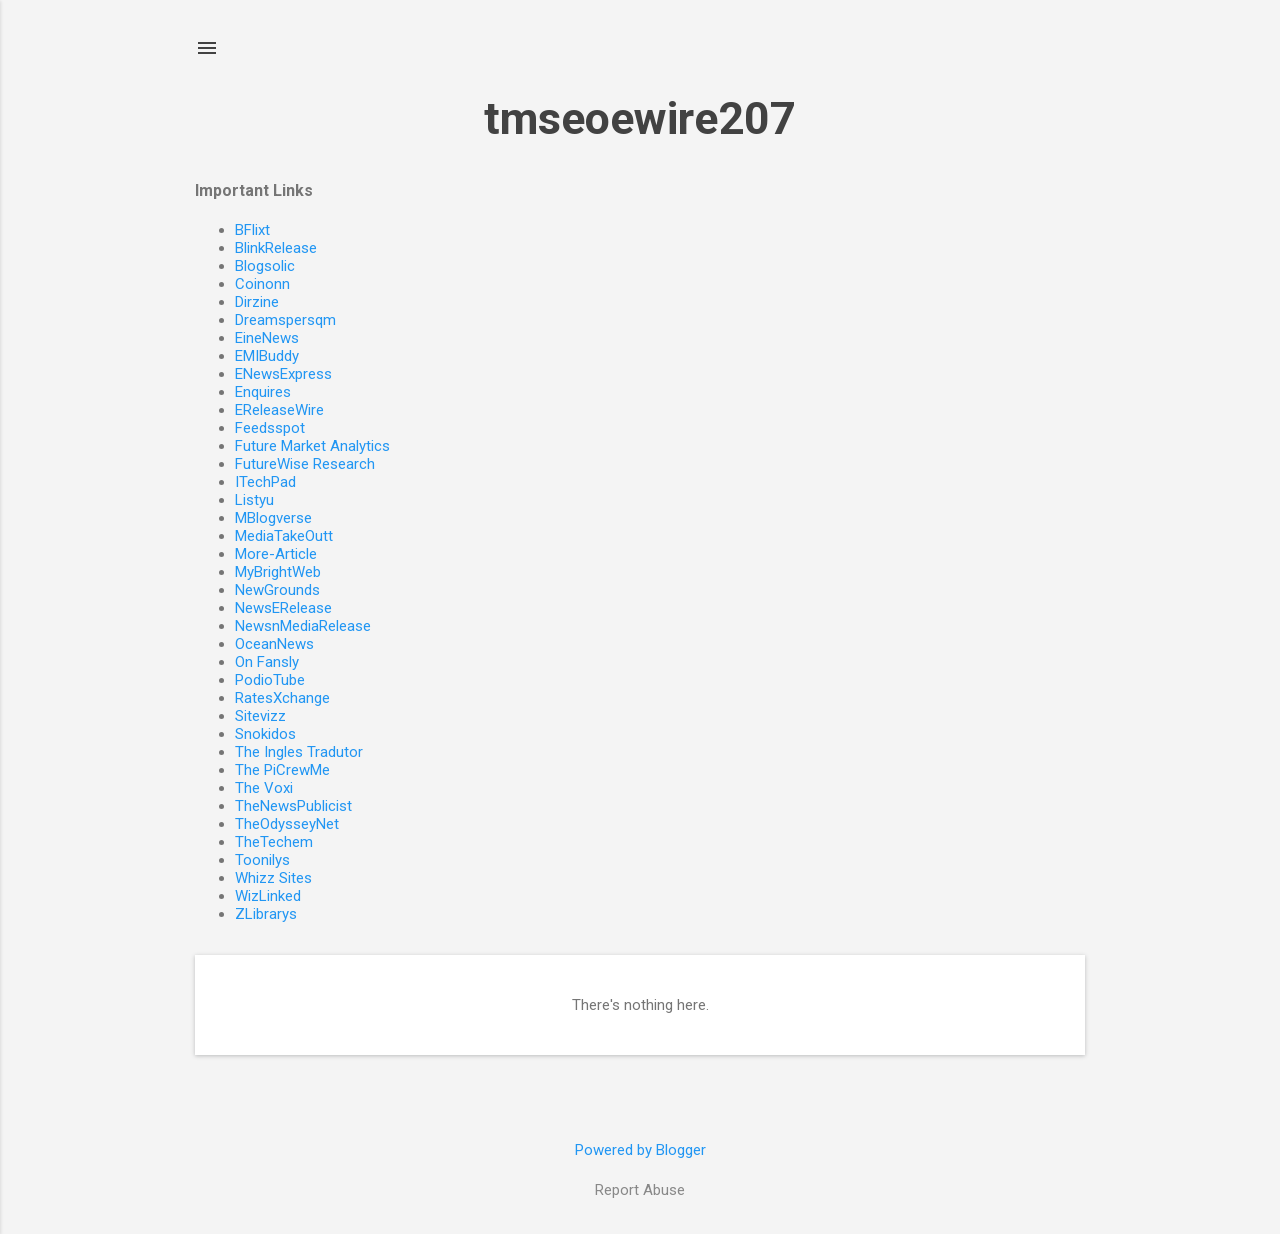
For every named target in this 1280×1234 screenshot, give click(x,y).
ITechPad (265, 482)
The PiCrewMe (282, 770)
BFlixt (252, 230)
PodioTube (270, 680)
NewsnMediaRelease (303, 626)
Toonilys (262, 860)
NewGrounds (277, 590)
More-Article (276, 554)
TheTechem (274, 842)
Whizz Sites (273, 878)
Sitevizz (260, 716)
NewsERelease (283, 608)
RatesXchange (282, 698)
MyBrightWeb (278, 572)
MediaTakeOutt (284, 536)
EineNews (267, 338)
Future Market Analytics (312, 446)
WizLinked (268, 896)
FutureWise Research (305, 464)
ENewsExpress (283, 374)
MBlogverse (273, 518)
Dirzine (257, 302)
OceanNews (274, 644)
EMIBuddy (267, 356)
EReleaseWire (279, 410)
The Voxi (264, 788)
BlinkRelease (276, 248)
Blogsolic (265, 266)
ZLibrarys (266, 914)
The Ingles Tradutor (299, 752)
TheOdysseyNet (287, 824)
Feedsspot (270, 428)
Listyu (254, 500)
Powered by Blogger (640, 1150)
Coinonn (262, 284)
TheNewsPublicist (293, 806)
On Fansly (267, 662)
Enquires (263, 392)
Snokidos (265, 734)
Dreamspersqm (285, 320)
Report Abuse (640, 1190)
